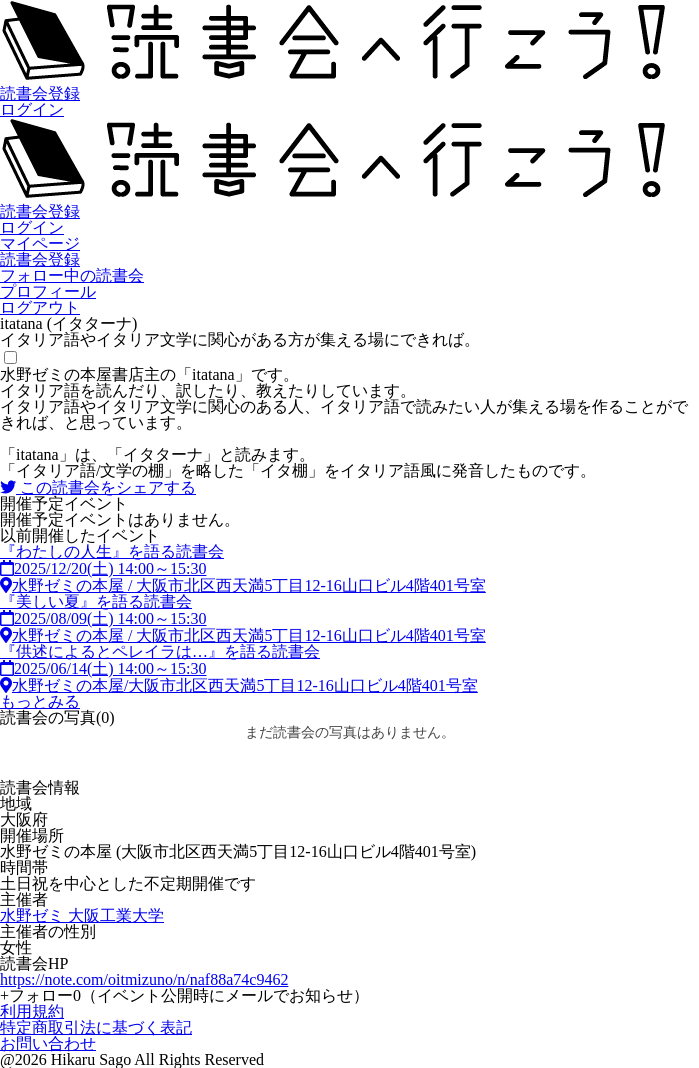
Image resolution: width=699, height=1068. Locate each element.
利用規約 (32, 1011)
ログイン (32, 109)
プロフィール (48, 291)
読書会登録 (40, 93)
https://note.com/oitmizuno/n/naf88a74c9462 (144, 979)
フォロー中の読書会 (72, 275)
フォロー (184, 995)
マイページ (40, 243)
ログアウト (40, 307)
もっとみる (40, 701)
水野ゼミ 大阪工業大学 (82, 915)
